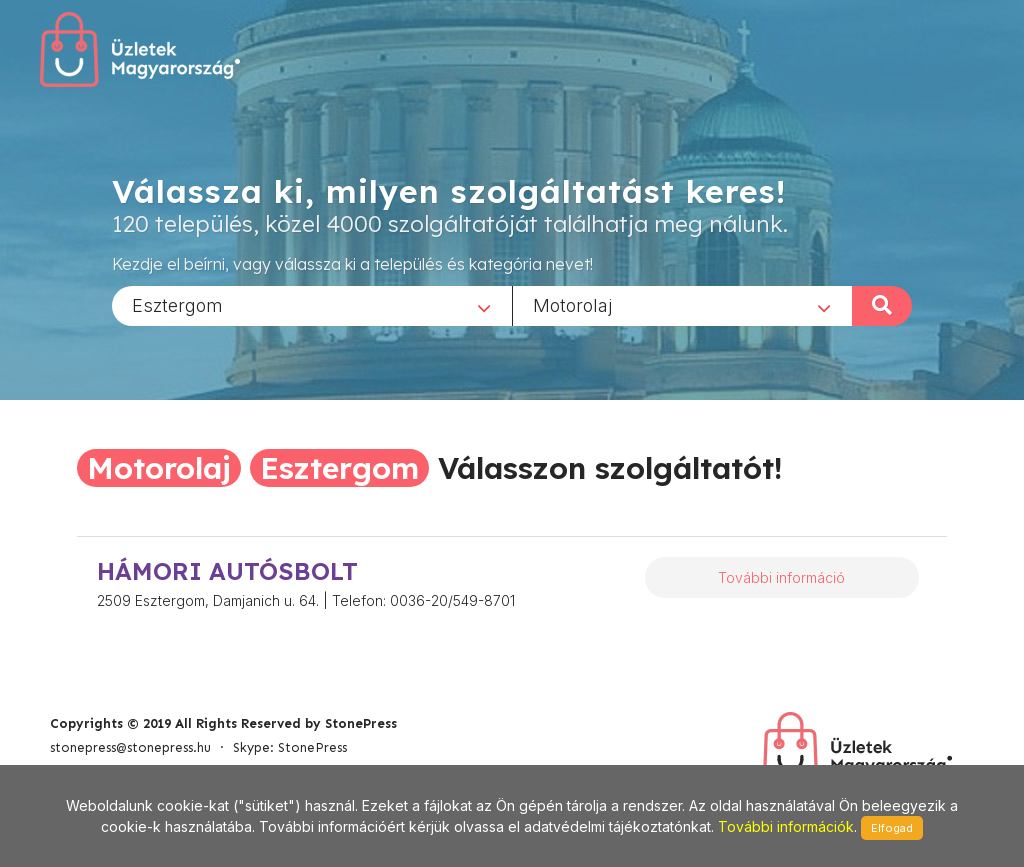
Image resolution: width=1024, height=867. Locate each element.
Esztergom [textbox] (177, 304)
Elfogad (892, 828)
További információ (781, 577)
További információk (786, 826)
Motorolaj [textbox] (572, 304)
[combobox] (312, 305)
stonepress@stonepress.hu (130, 747)
